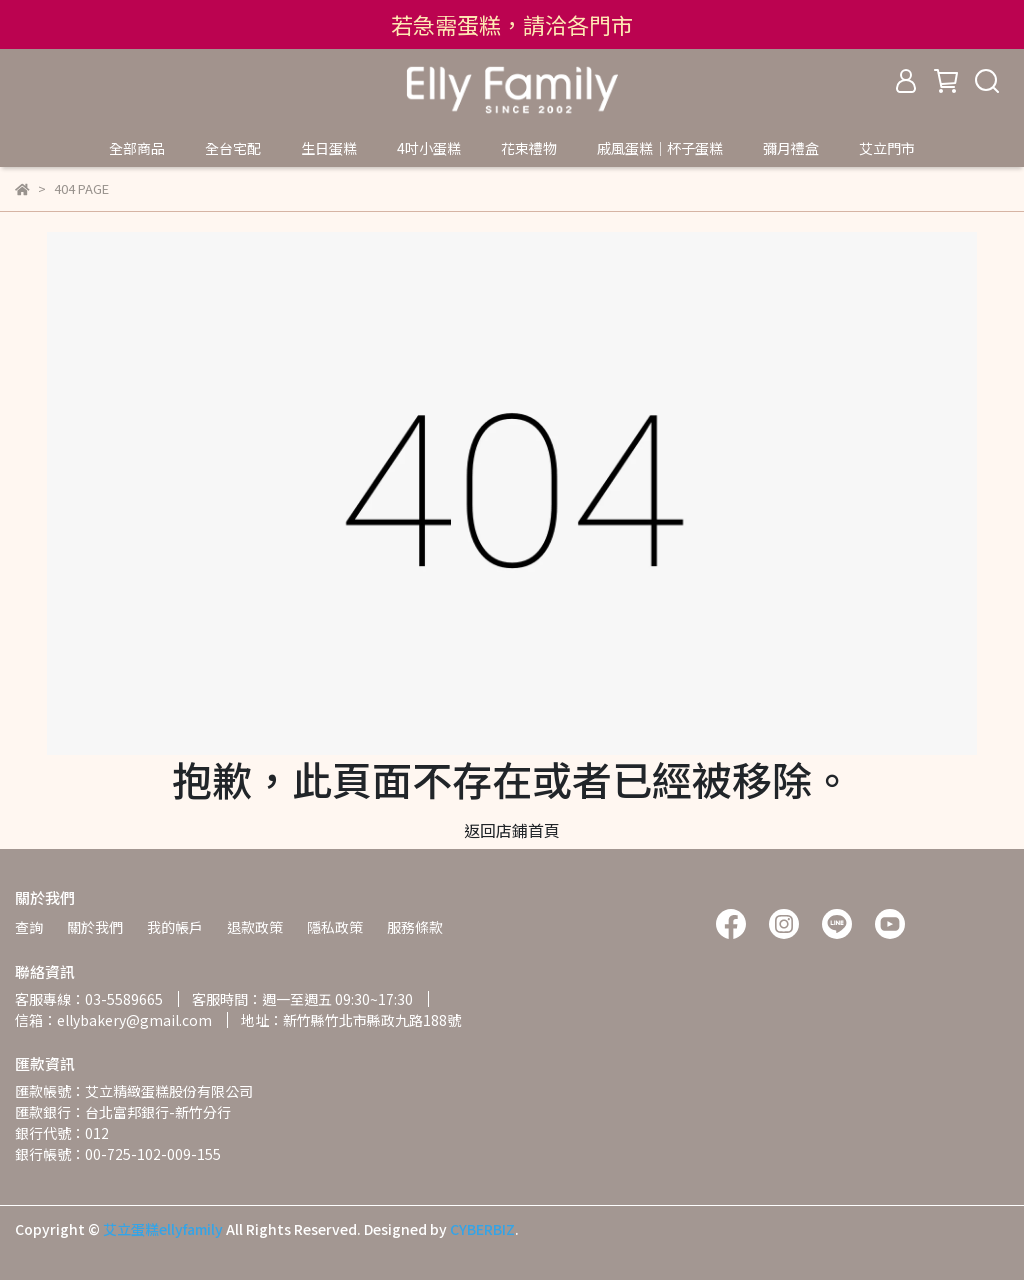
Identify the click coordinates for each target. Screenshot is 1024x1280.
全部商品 (137, 148)
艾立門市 (887, 148)
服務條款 (415, 927)
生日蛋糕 (329, 148)
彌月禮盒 (791, 148)
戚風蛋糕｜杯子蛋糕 (660, 148)
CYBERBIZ (482, 1229)
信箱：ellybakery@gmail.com (113, 1020)
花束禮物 (529, 148)
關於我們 (95, 927)
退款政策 (255, 927)
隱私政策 (335, 927)
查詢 (29, 927)
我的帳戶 (175, 927)
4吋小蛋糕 (429, 148)
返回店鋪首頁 (512, 830)
